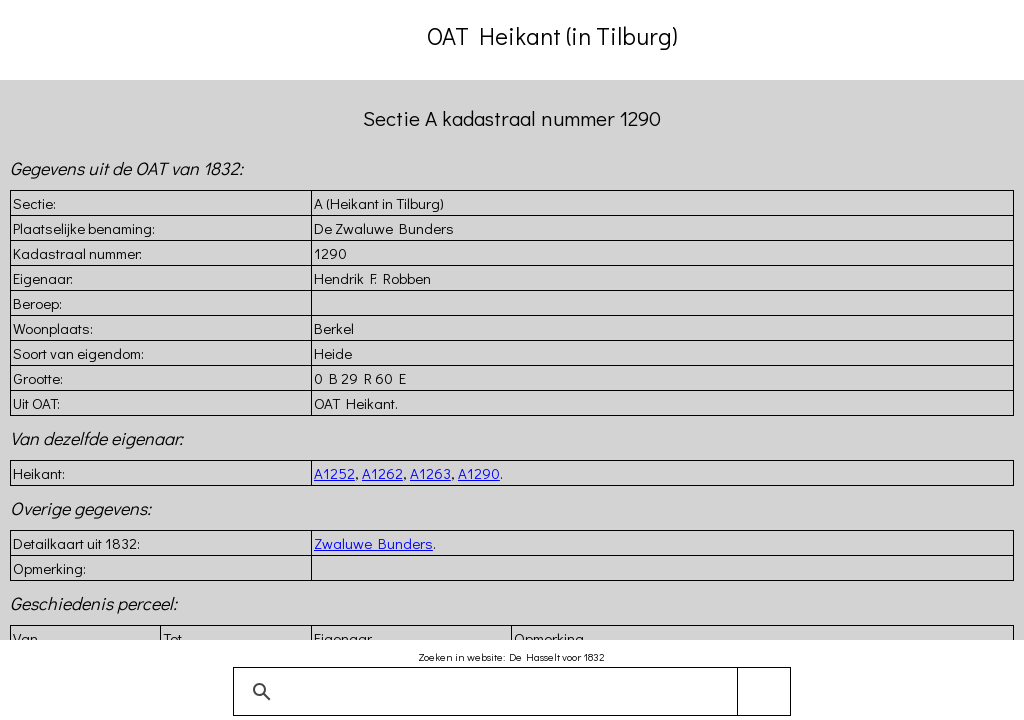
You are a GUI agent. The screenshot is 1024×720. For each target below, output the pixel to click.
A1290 (479, 473)
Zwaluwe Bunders (373, 543)
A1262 (382, 473)
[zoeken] (508, 692)
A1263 (430, 473)
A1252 (334, 473)
